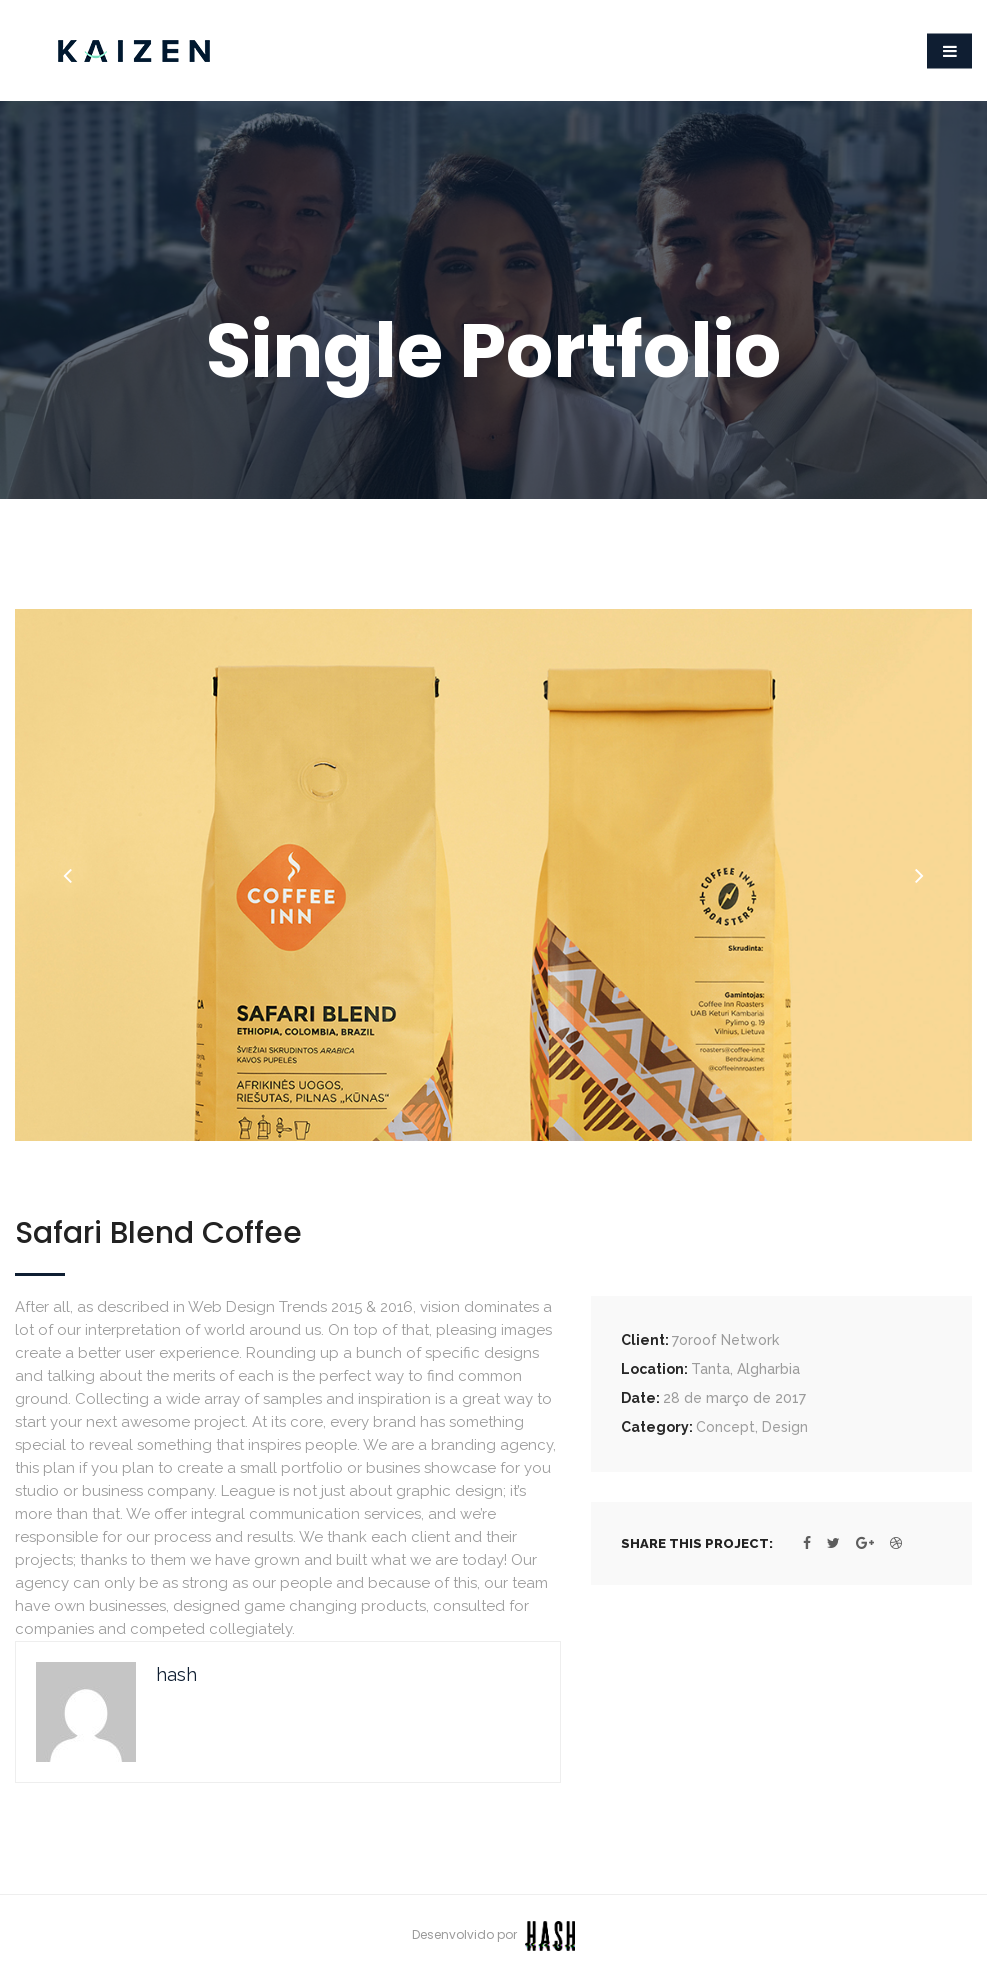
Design (785, 1427)
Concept (725, 1427)
